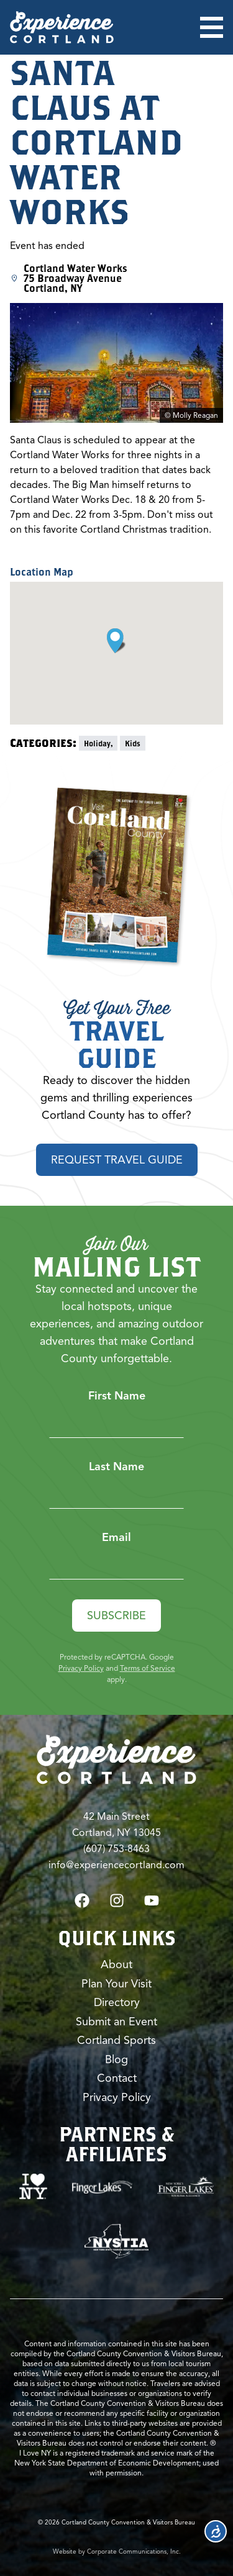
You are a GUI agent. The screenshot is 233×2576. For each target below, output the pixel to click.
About (116, 1964)
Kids (132, 743)
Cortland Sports (116, 2040)
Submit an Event (116, 2021)
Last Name (116, 1466)
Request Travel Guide (117, 1160)
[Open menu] (211, 27)
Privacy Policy (81, 1668)
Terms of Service (147, 1668)
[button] (116, 640)
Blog (116, 2059)
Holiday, (98, 743)
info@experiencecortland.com (116, 1865)
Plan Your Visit (116, 1984)
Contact (117, 2078)
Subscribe (116, 1615)
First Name (116, 1396)
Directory (117, 2002)
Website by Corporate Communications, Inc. (117, 2551)
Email (116, 1537)
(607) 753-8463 (116, 1849)
